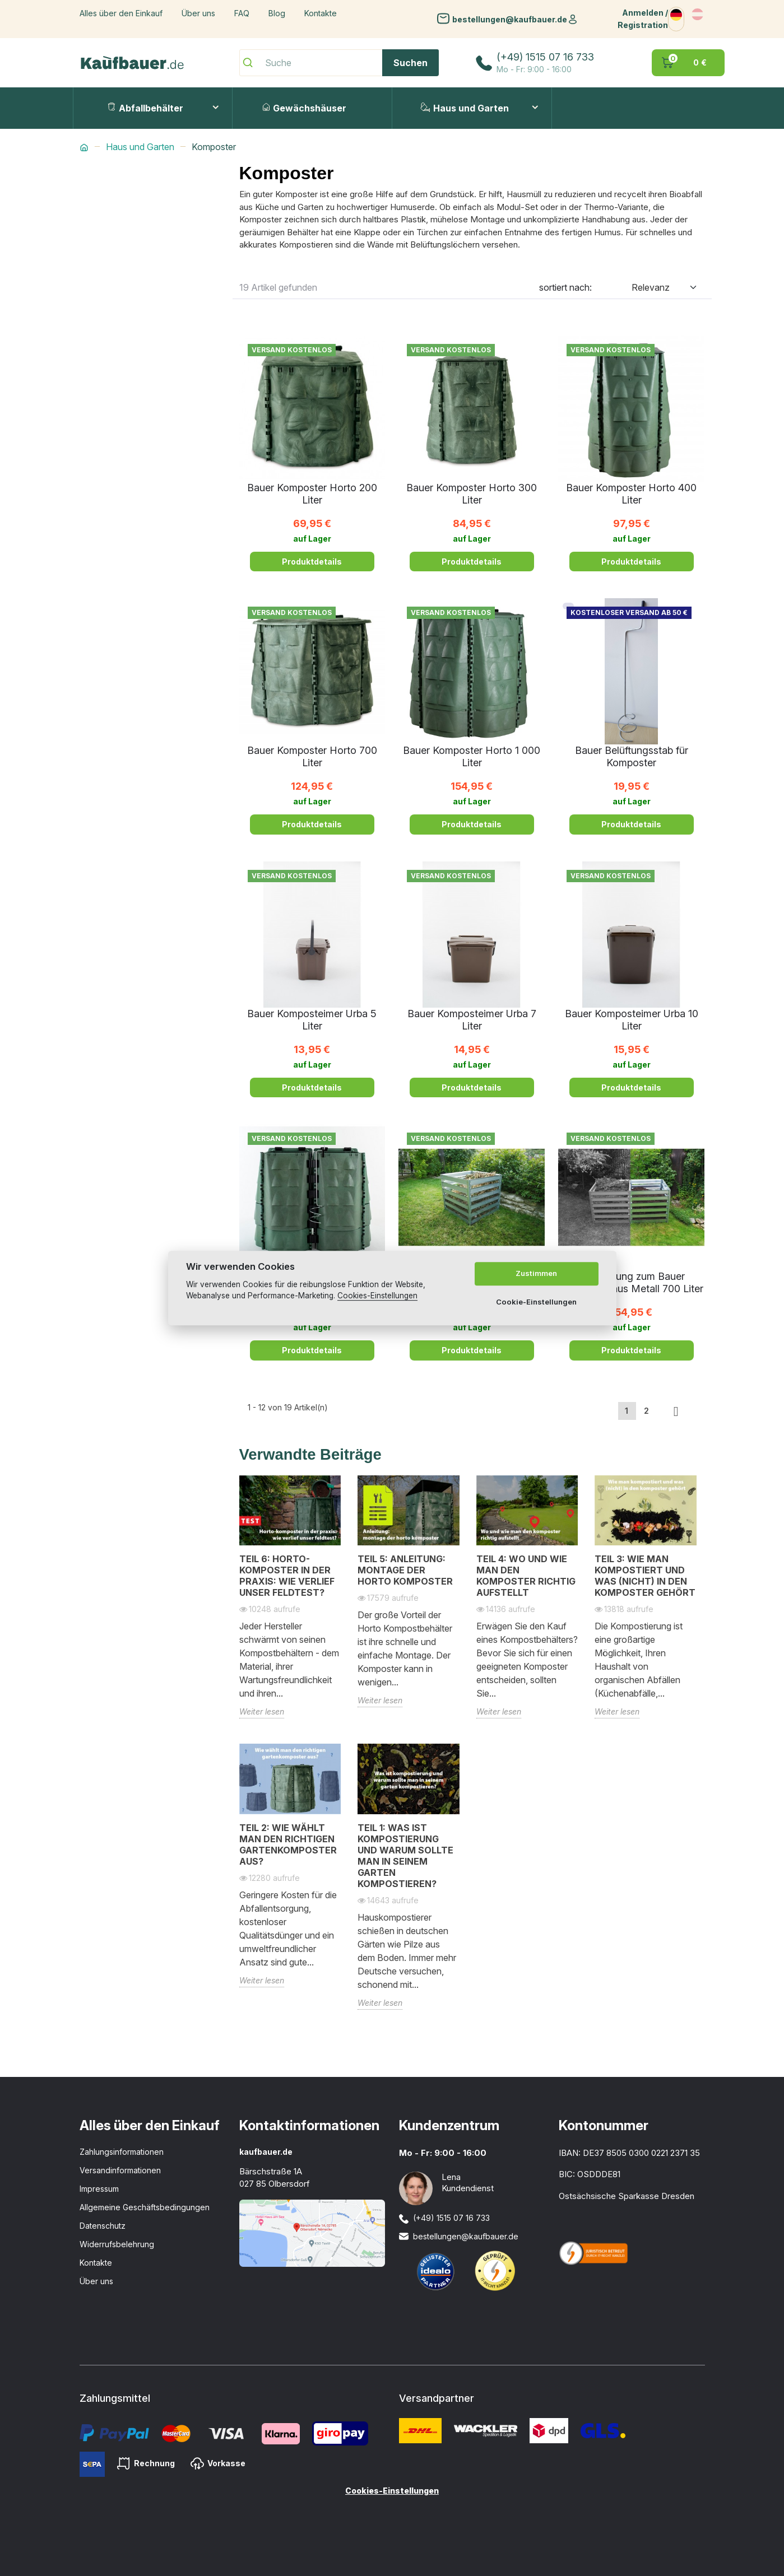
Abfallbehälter (145, 108)
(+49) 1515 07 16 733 (545, 57)
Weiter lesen (261, 1711)
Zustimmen (536, 1273)
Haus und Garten (464, 108)
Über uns (198, 13)
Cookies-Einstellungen (392, 2490)
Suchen (410, 62)
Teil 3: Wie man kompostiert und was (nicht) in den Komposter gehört (645, 1575)
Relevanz (651, 287)
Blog (276, 13)
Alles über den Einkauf (121, 13)
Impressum (99, 2188)
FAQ (241, 13)
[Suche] (339, 62)
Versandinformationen (120, 2170)
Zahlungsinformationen (122, 2151)
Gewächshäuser (304, 108)
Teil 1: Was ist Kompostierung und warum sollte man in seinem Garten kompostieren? (405, 1855)
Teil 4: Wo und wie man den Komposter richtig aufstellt (526, 1575)
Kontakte (320, 13)
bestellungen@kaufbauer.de (509, 19)
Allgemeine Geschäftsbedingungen (145, 2207)
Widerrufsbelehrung (117, 2244)
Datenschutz (103, 2225)
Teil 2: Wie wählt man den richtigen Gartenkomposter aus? (288, 1844)
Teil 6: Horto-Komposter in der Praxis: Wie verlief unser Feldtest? (287, 1575)
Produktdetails (312, 561)
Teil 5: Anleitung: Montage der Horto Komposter (405, 1570)
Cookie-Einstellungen (536, 1301)
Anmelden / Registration (643, 19)
